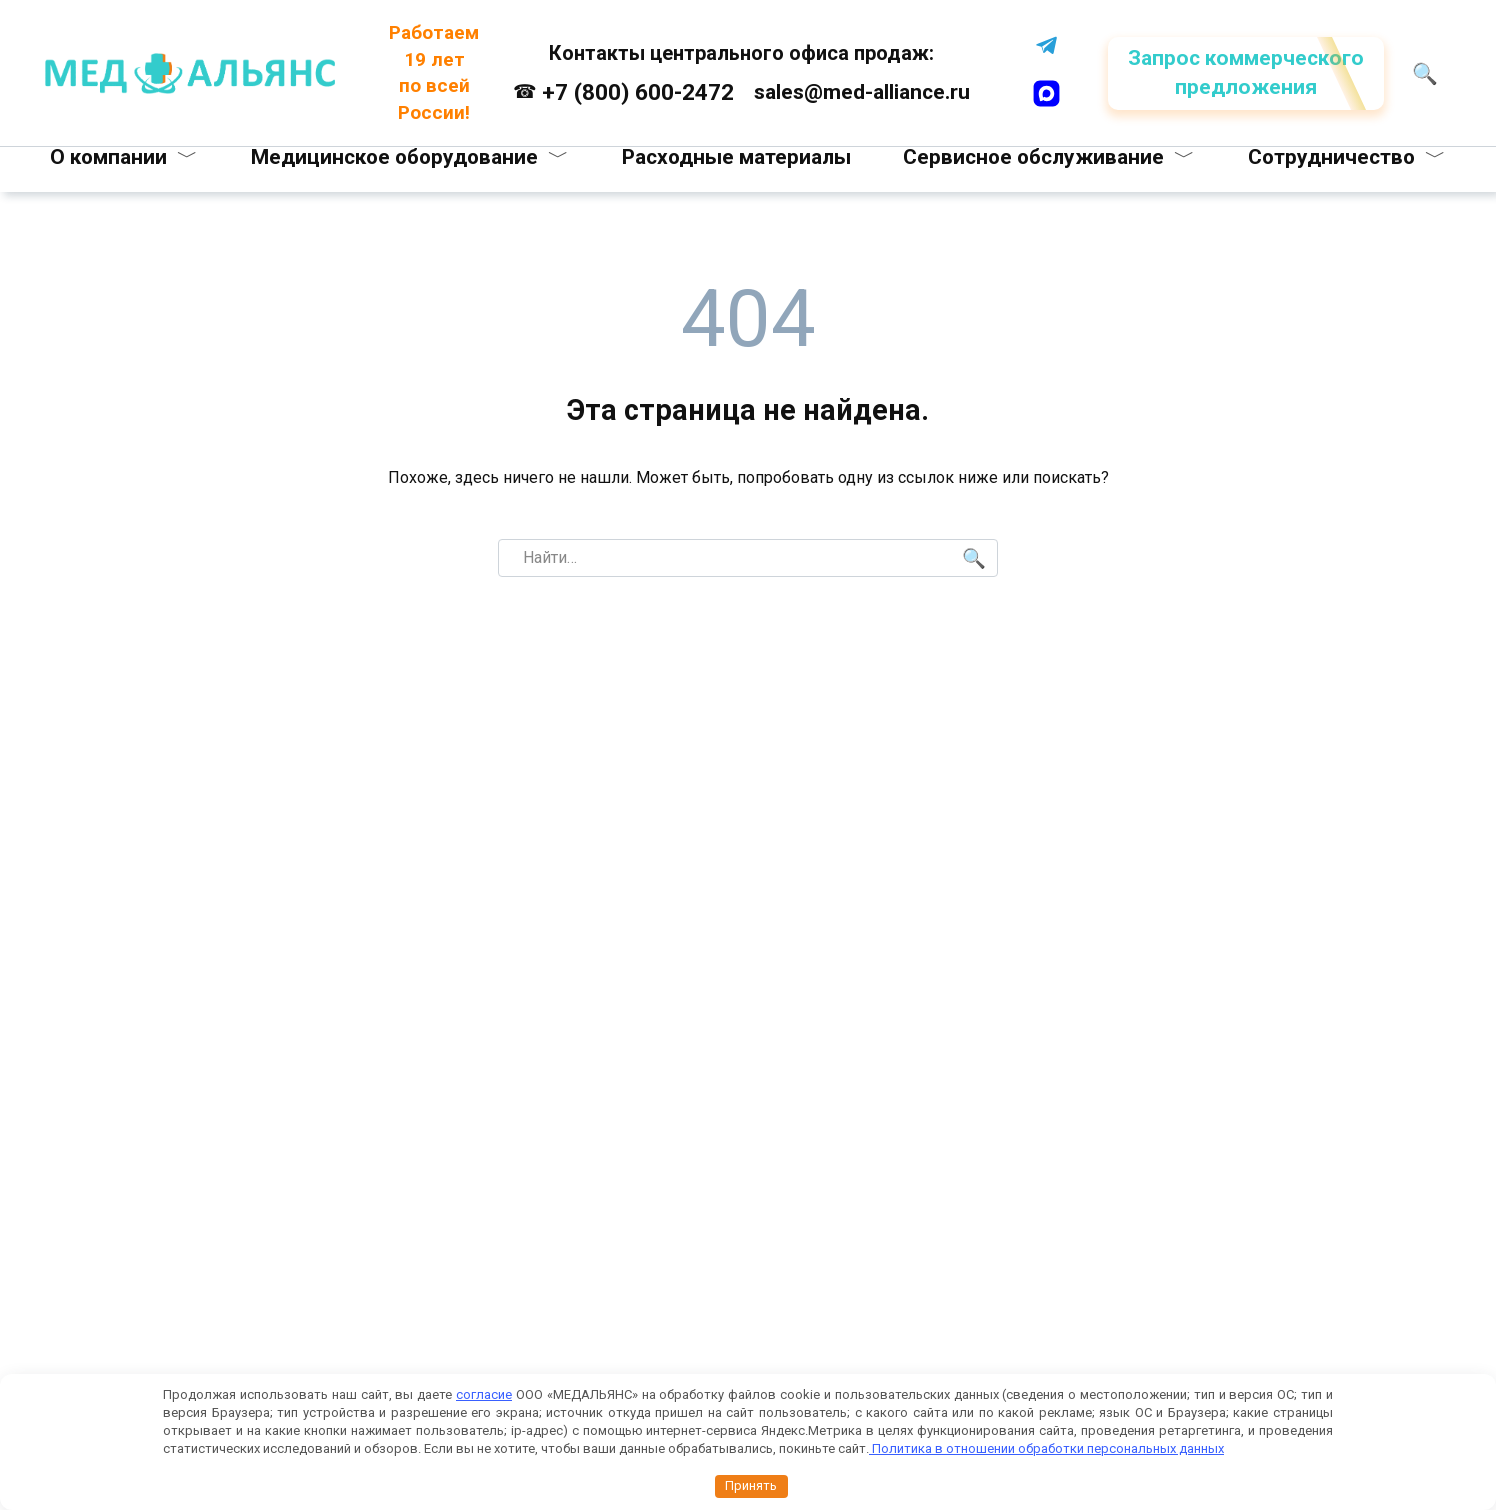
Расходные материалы (736, 157)
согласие (484, 1394)
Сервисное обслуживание (1033, 157)
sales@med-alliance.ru (860, 92)
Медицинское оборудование (394, 157)
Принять (751, 1485)
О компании (109, 157)
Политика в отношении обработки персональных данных (1046, 1448)
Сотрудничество (1330, 157)
